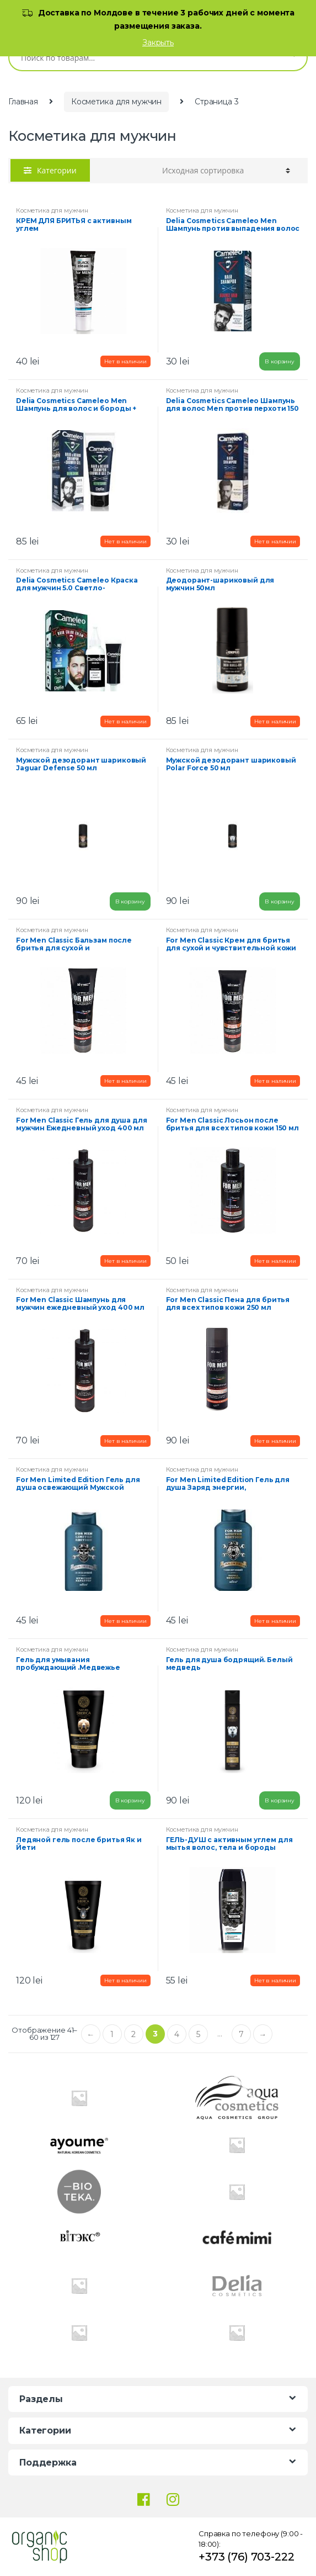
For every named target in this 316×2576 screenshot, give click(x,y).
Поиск (291, 57)
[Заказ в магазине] (226, 170)
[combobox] (142, 57)
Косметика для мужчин (116, 102)
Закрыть (158, 42)
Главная (23, 102)
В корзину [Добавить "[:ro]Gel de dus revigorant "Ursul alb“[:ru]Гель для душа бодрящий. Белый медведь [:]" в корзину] (279, 1800)
